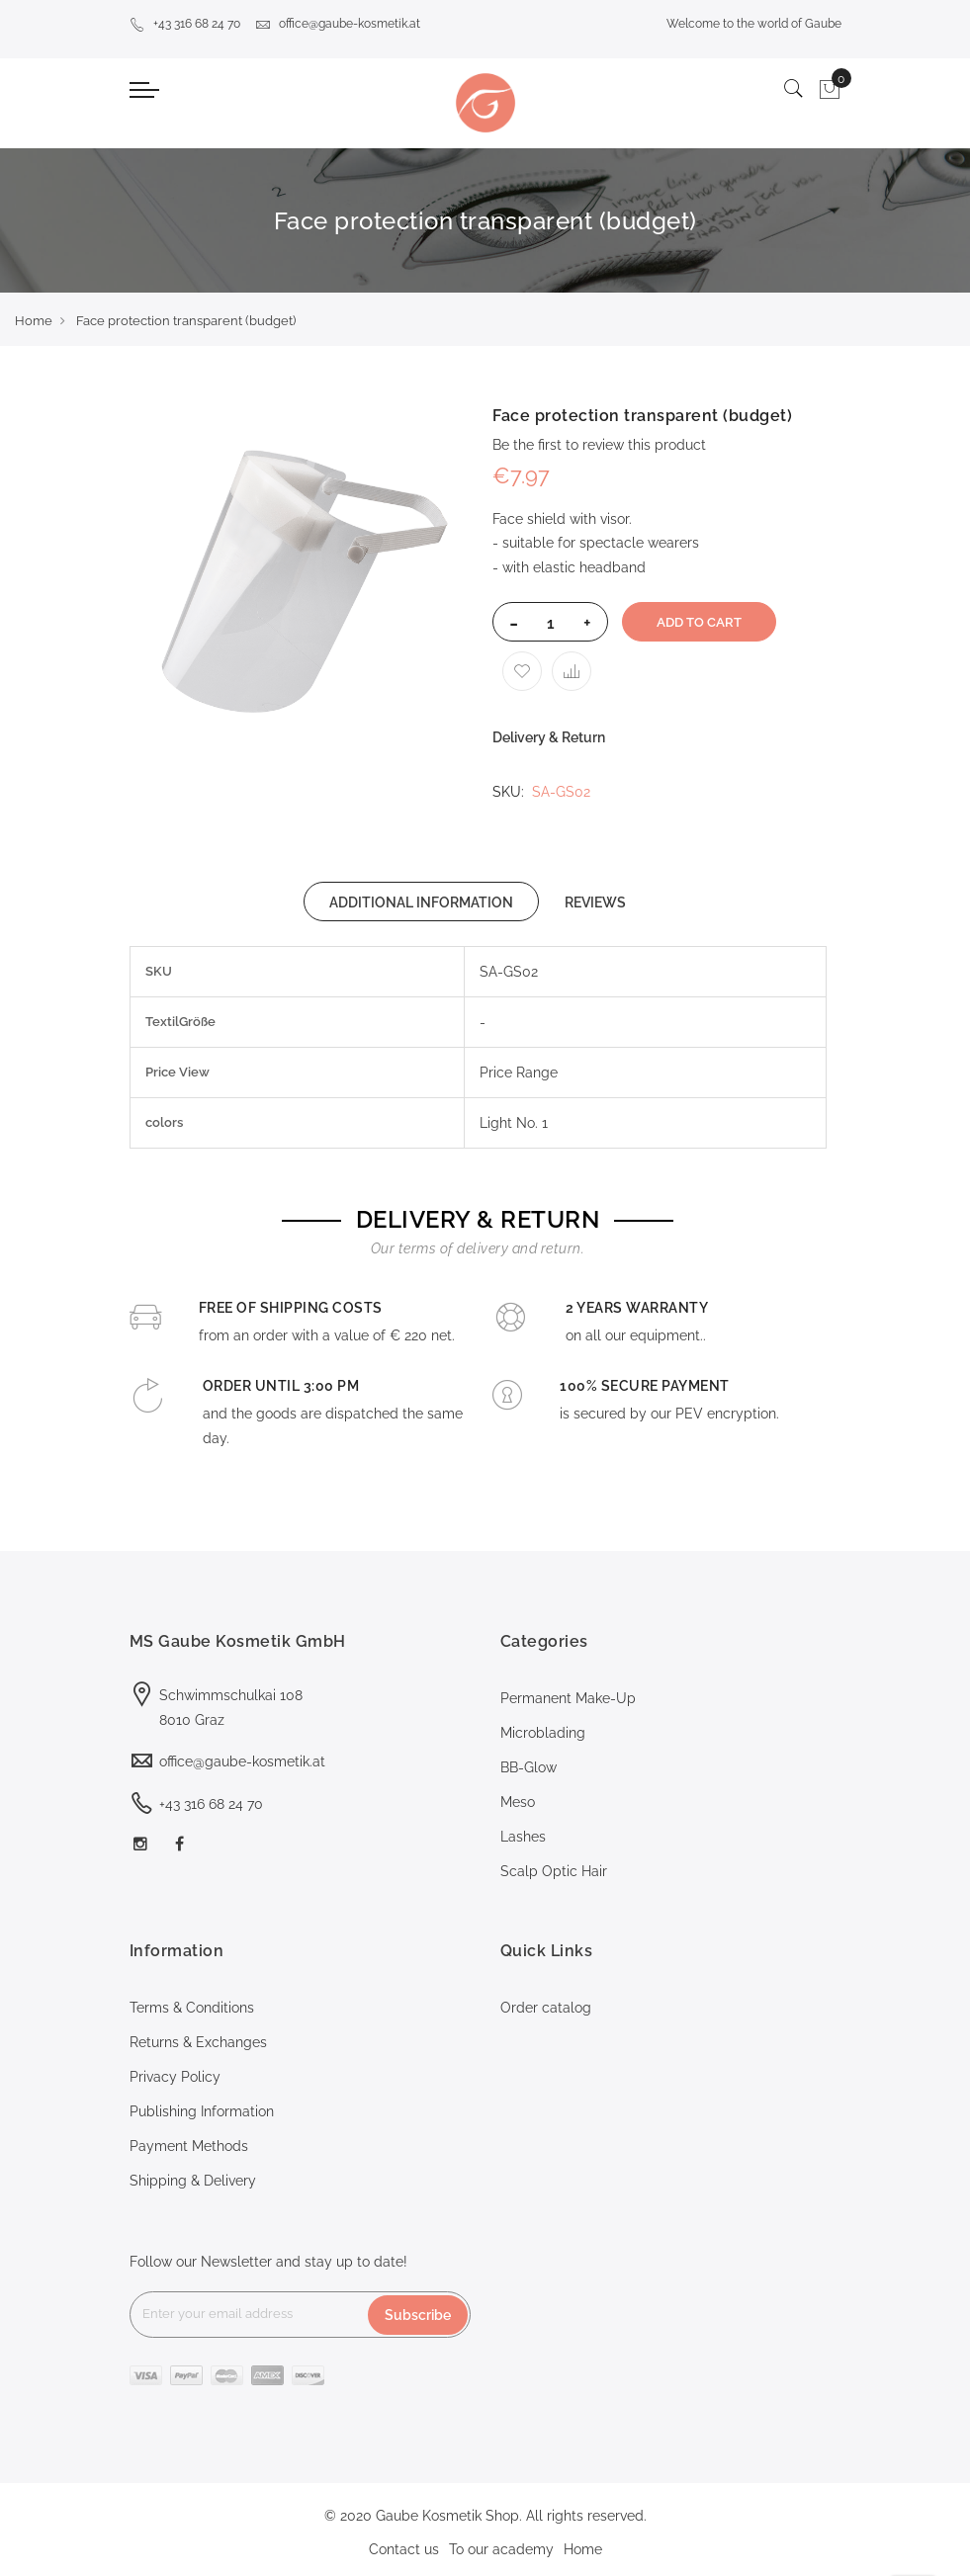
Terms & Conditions (192, 2008)
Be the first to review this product (599, 445)
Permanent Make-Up (568, 1698)
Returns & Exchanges (198, 2042)
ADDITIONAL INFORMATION (421, 902)
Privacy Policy (175, 2077)
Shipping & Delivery (193, 2181)
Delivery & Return (548, 737)
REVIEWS (595, 902)
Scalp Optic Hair (553, 1871)
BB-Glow (528, 1767)
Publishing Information (202, 2111)
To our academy (501, 2549)
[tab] (421, 901)
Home (33, 320)
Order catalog (545, 2008)
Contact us (404, 2549)
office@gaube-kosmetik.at (337, 24)
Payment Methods (189, 2146)
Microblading (542, 1733)
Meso (517, 1802)
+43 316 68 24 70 (185, 24)
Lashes (523, 1837)
